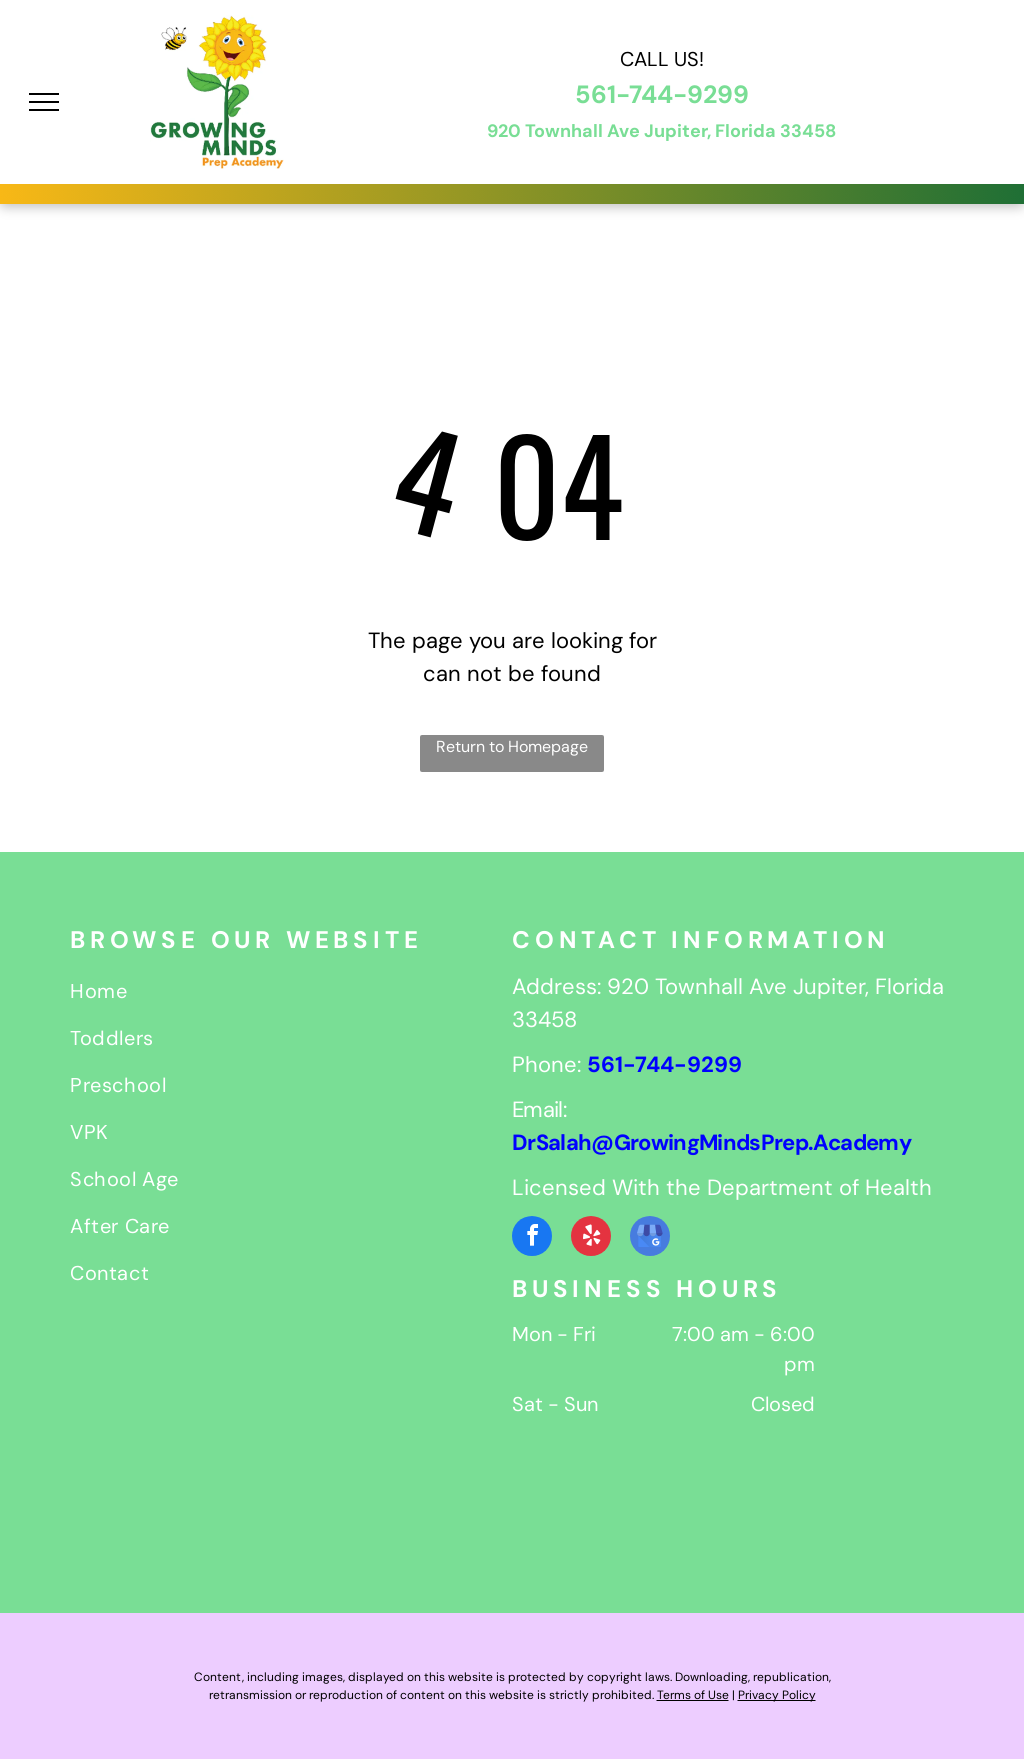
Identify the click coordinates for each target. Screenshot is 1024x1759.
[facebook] (532, 1238)
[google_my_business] (650, 1238)
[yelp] (591, 1238)
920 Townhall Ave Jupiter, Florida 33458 (661, 131)
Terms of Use (693, 1695)
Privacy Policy (777, 1695)
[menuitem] (291, 993)
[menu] (44, 102)
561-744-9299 (662, 94)
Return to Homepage (512, 746)
